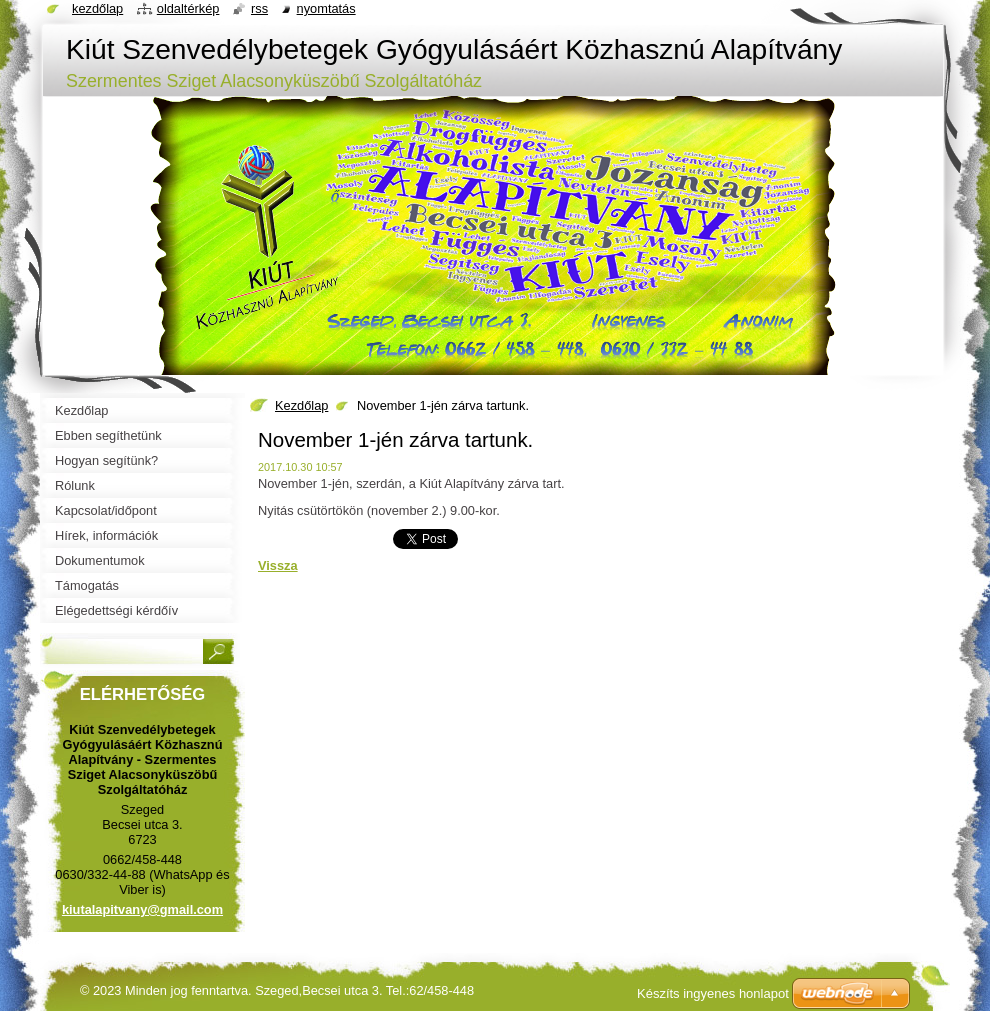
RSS (259, 8)
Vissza (278, 565)
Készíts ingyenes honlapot (713, 993)
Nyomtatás (326, 8)
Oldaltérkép (188, 8)
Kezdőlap (301, 405)
